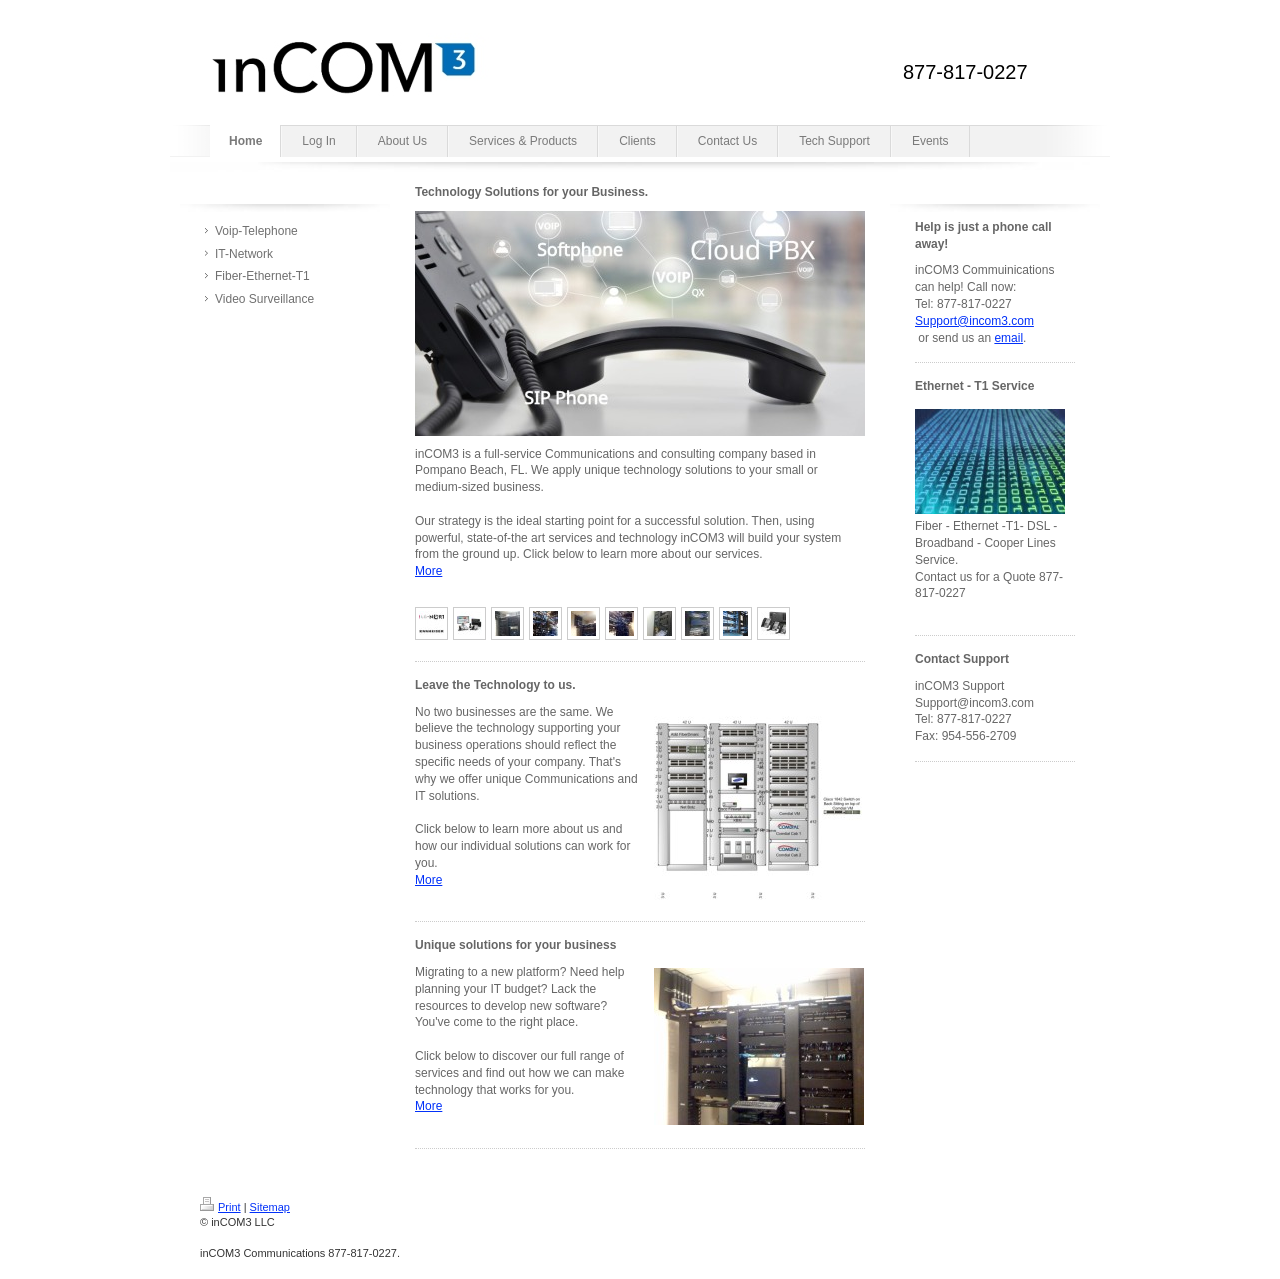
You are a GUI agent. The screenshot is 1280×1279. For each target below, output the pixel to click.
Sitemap (270, 1207)
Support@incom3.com (974, 321)
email (1008, 338)
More (428, 571)
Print (220, 1207)
